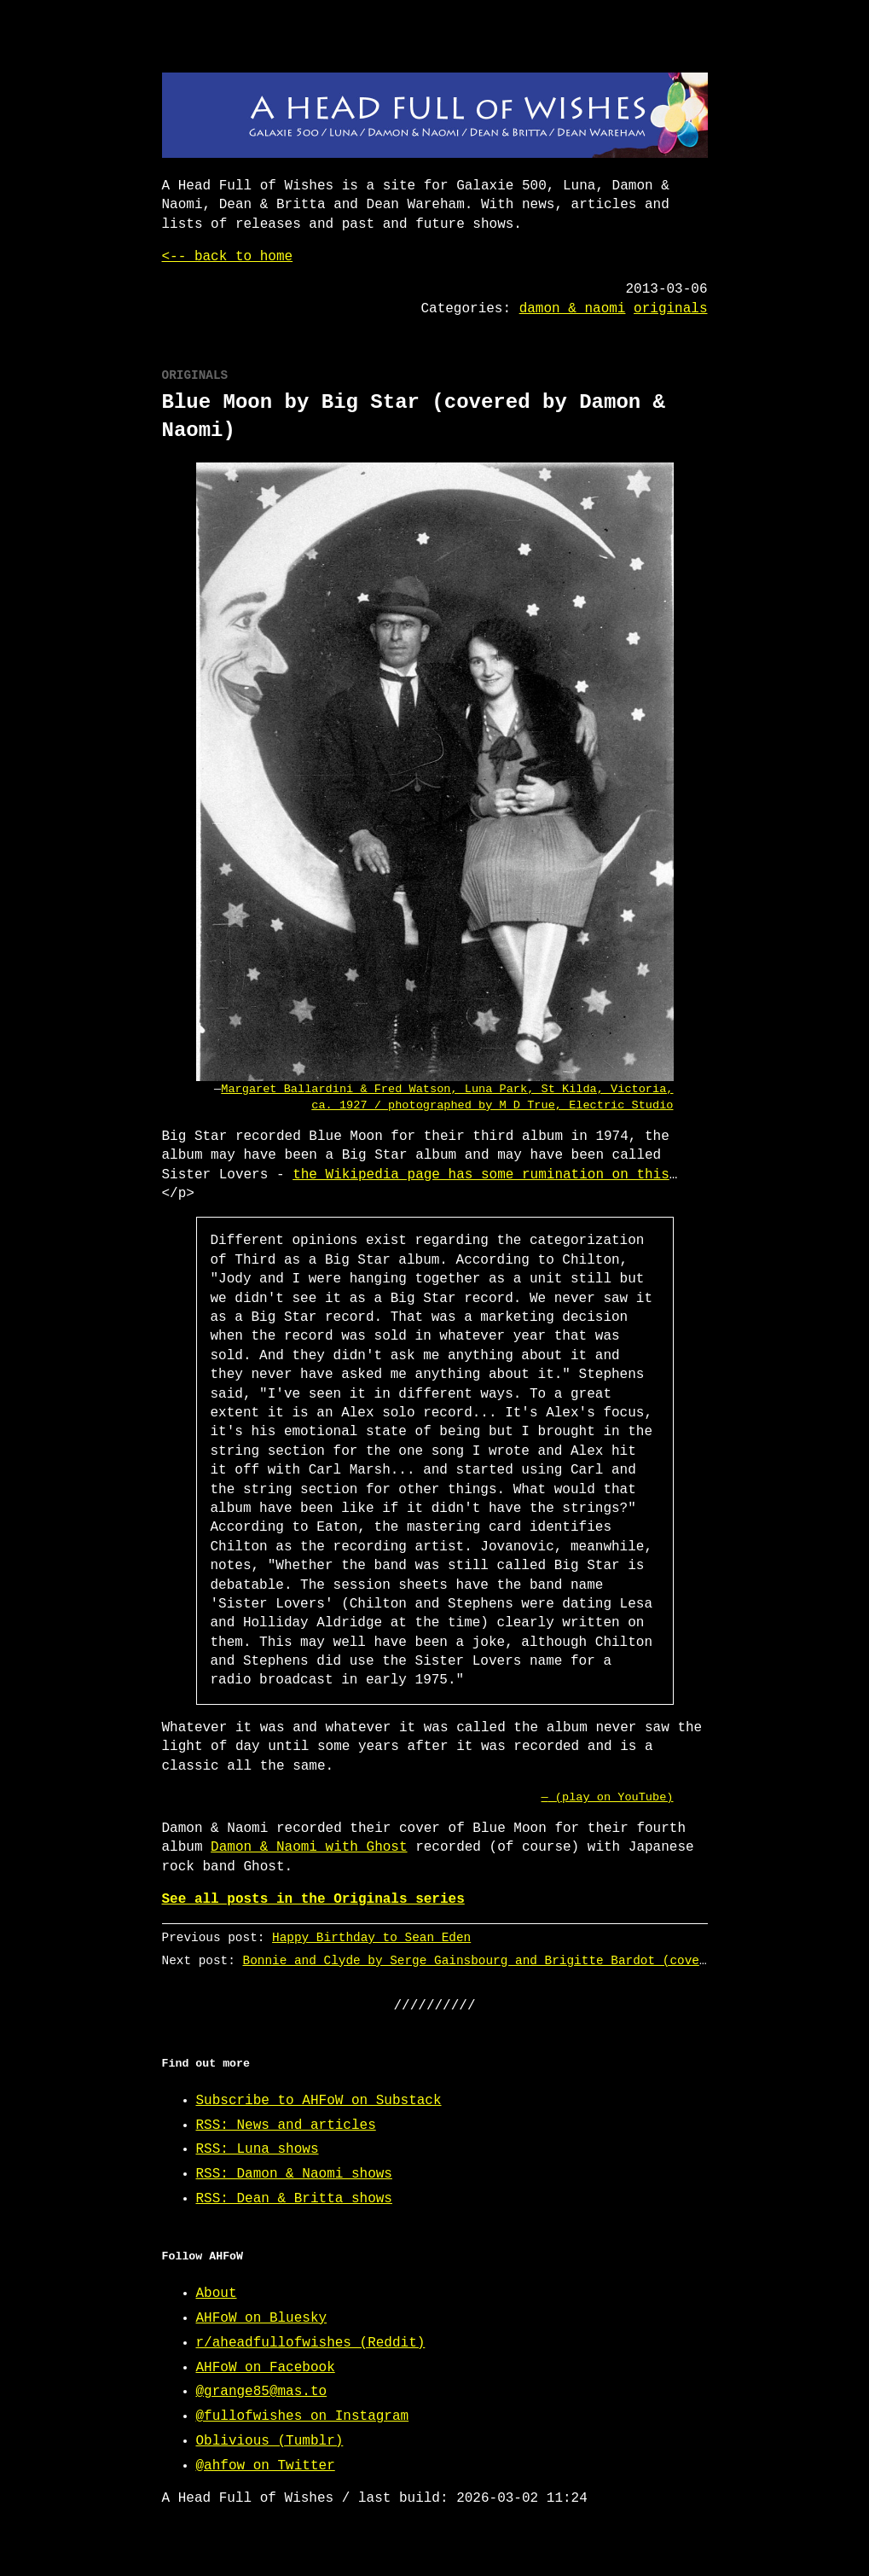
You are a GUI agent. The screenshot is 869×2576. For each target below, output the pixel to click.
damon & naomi (572, 308)
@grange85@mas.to (261, 2391)
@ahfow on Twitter (265, 2466)
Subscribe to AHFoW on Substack (319, 2100)
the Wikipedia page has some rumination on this (481, 1175)
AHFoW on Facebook (265, 2367)
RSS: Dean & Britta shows (294, 2198)
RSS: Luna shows (257, 2149)
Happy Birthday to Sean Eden (371, 1937)
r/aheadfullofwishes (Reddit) (311, 2343)
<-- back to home (227, 256)
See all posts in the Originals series (313, 1899)
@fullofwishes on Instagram (302, 2416)
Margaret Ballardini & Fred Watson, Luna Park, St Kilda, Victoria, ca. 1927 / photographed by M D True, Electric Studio (447, 1097)
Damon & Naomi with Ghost (309, 1847)
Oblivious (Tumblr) (270, 2441)
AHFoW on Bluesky (261, 2318)
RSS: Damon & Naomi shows (294, 2174)
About (216, 2293)
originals (670, 308)
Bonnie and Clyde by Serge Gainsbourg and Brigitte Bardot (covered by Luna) (514, 1960)
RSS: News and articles (286, 2125)
